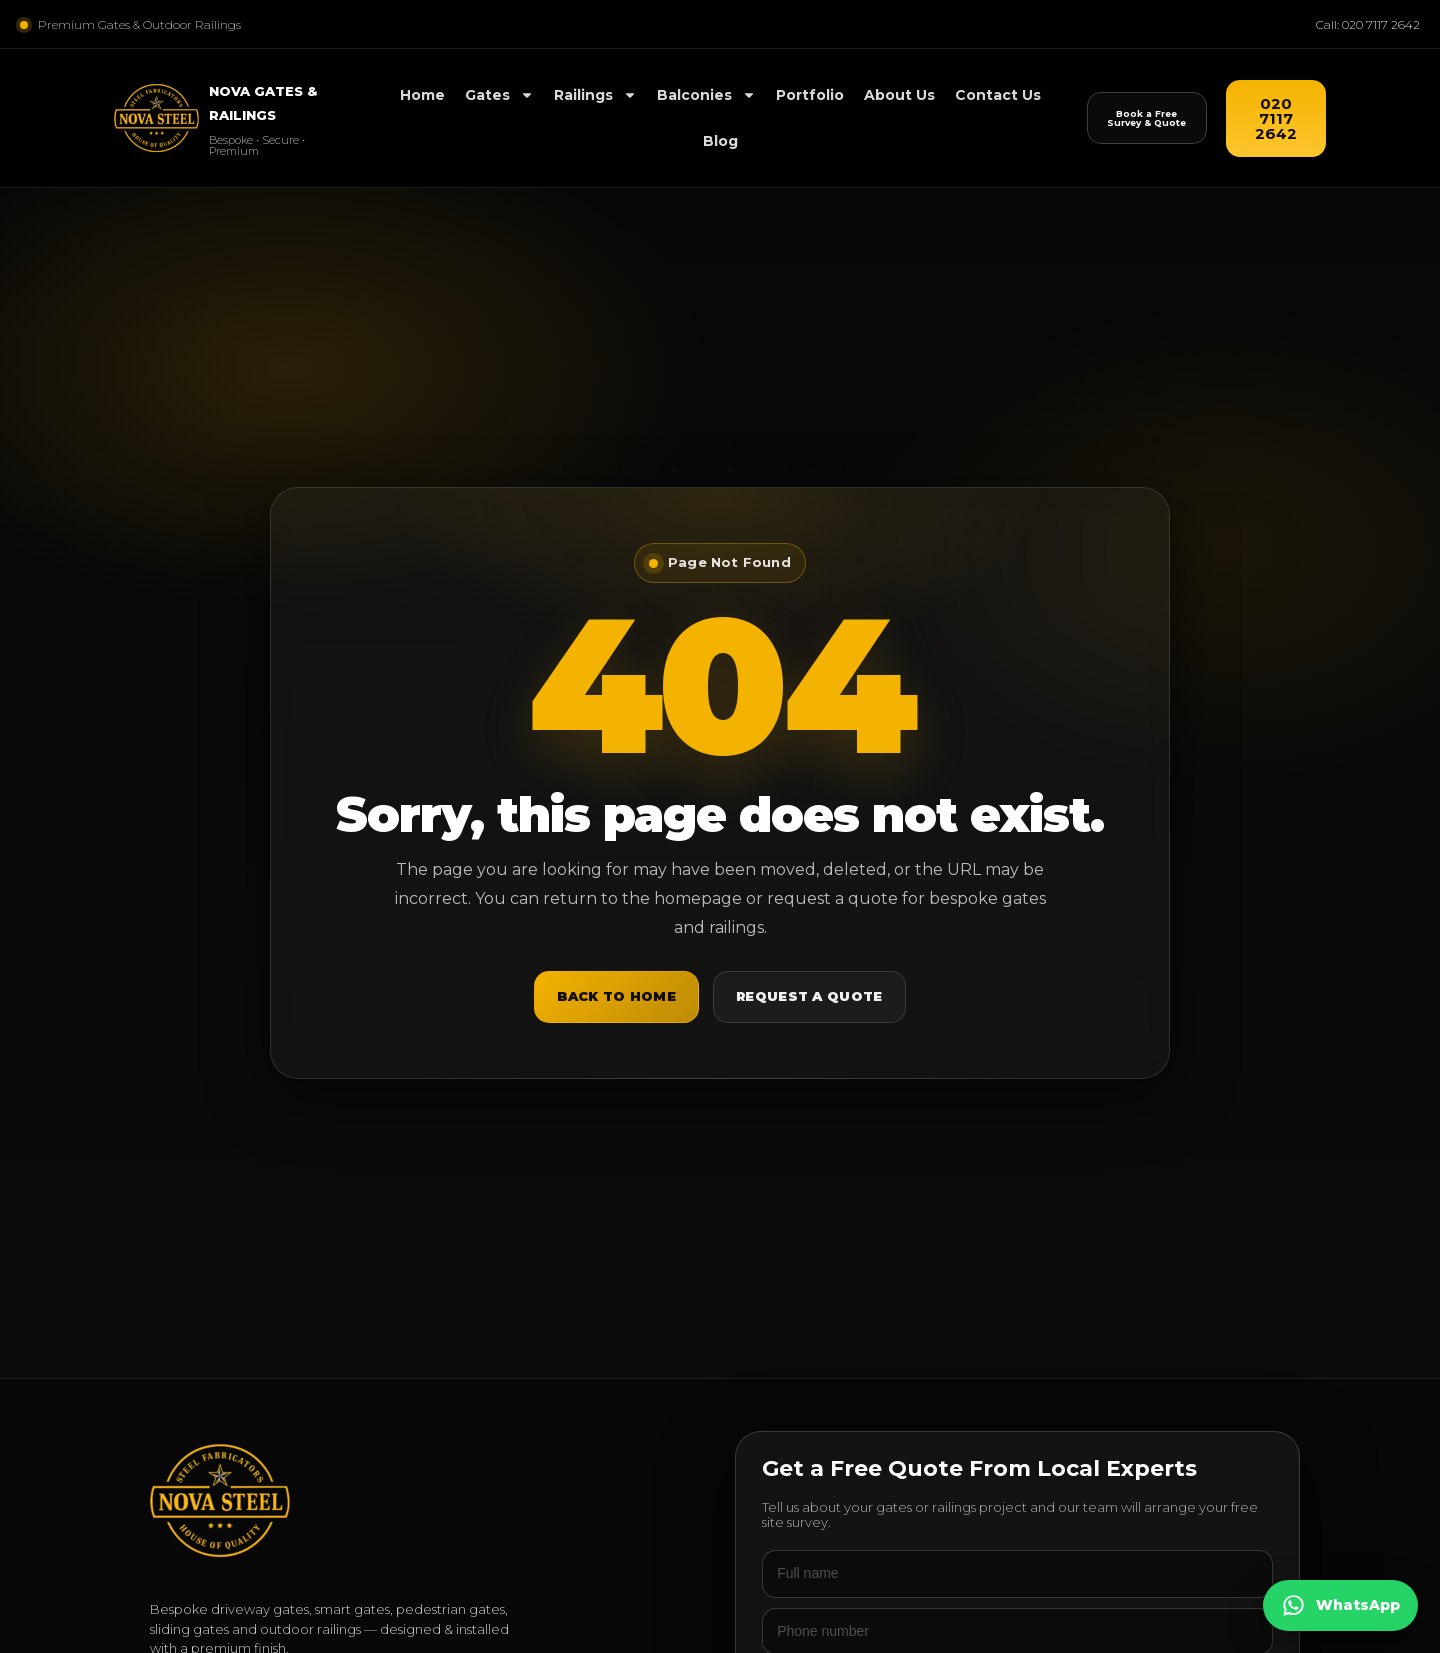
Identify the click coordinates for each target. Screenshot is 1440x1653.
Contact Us (998, 95)
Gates (499, 95)
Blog (720, 141)
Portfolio (810, 95)
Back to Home (616, 996)
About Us (899, 95)
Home (422, 95)
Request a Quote (809, 996)
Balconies (706, 95)
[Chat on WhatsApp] (1340, 1605)
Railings (595, 95)
